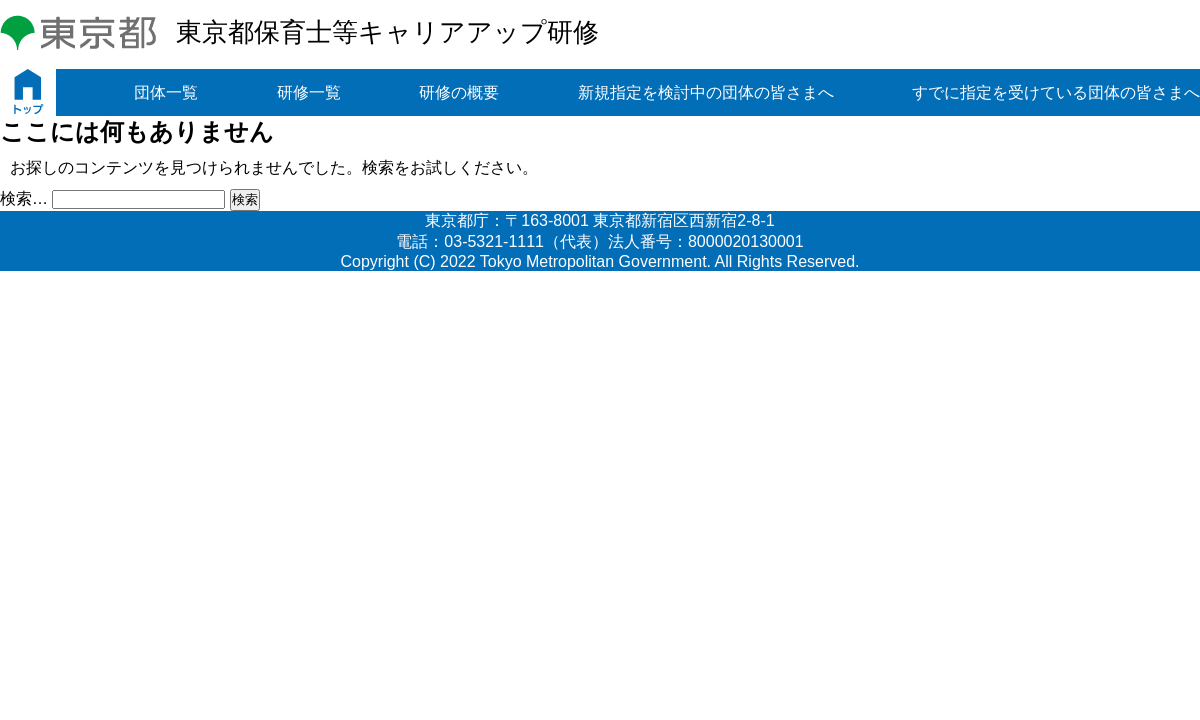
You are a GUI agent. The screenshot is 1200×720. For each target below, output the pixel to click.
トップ (28, 92)
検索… (24, 198)
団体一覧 (166, 92)
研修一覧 (309, 92)
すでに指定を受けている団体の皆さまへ (1056, 92)
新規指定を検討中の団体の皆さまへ (706, 92)
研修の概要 (459, 92)
